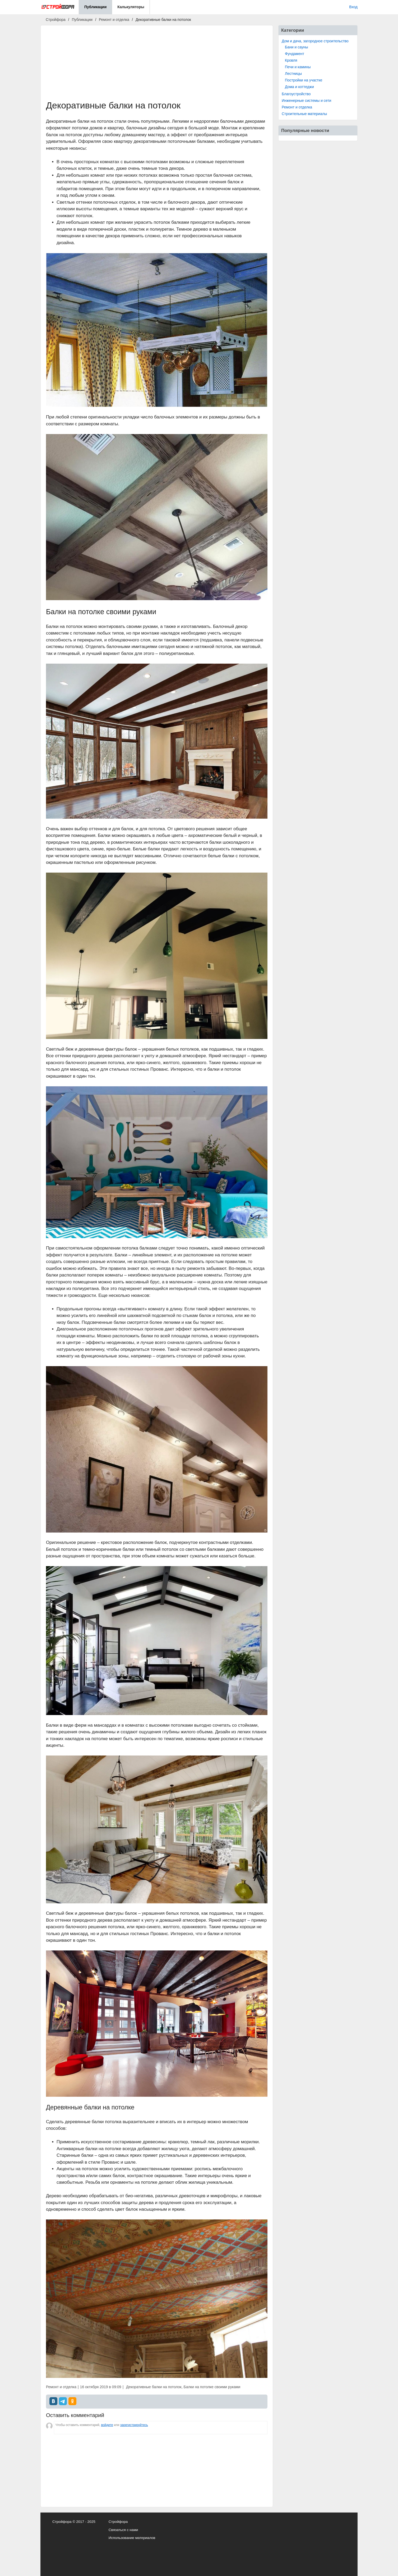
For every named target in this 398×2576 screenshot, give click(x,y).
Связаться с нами (123, 2530)
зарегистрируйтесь (134, 2425)
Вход (353, 7)
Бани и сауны (296, 47)
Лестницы (293, 73)
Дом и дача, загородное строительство (315, 41)
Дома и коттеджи (299, 87)
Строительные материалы (304, 114)
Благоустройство (296, 94)
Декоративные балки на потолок (154, 2387)
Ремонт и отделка (297, 107)
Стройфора (118, 2522)
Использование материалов (132, 2538)
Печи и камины (298, 67)
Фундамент (294, 54)
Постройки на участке (303, 80)
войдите (107, 2425)
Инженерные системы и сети (306, 100)
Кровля (291, 60)
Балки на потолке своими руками (211, 2387)
